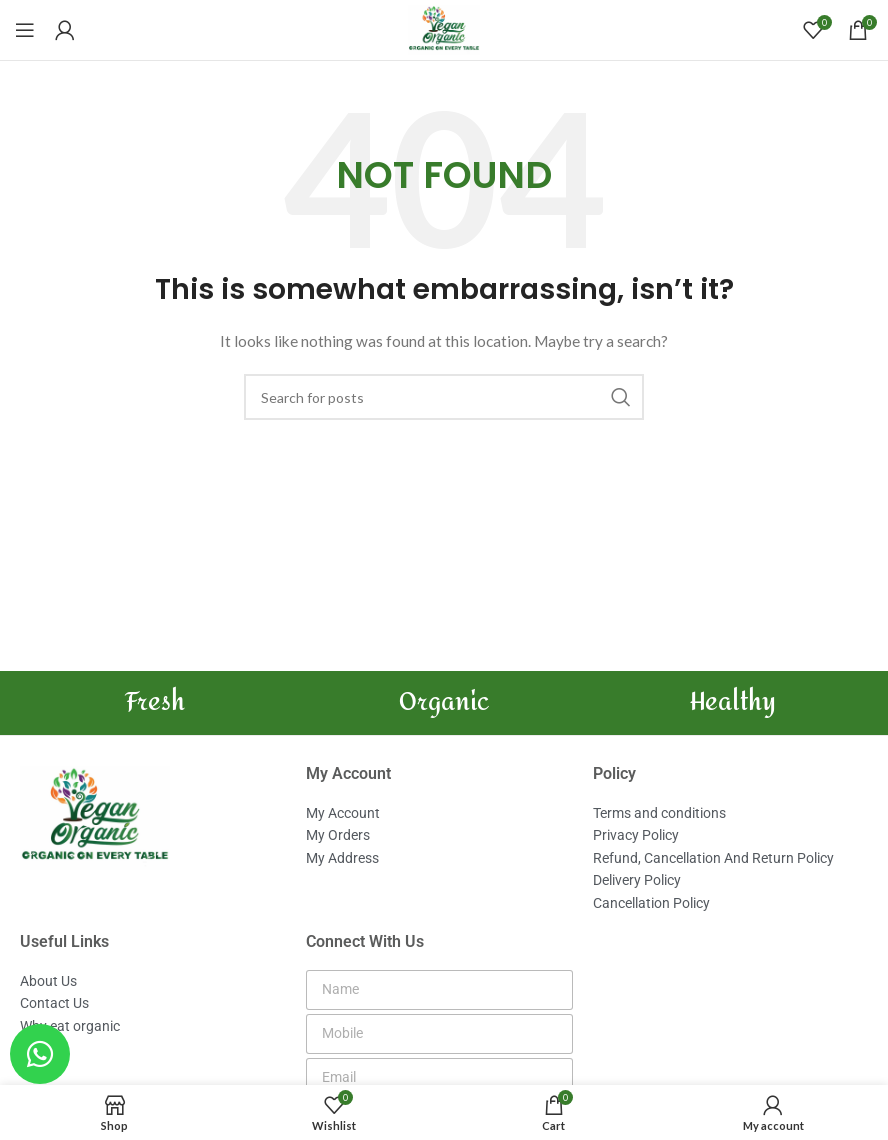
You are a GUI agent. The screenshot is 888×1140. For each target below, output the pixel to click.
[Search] (444, 397)
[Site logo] (444, 28)
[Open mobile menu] (25, 30)
